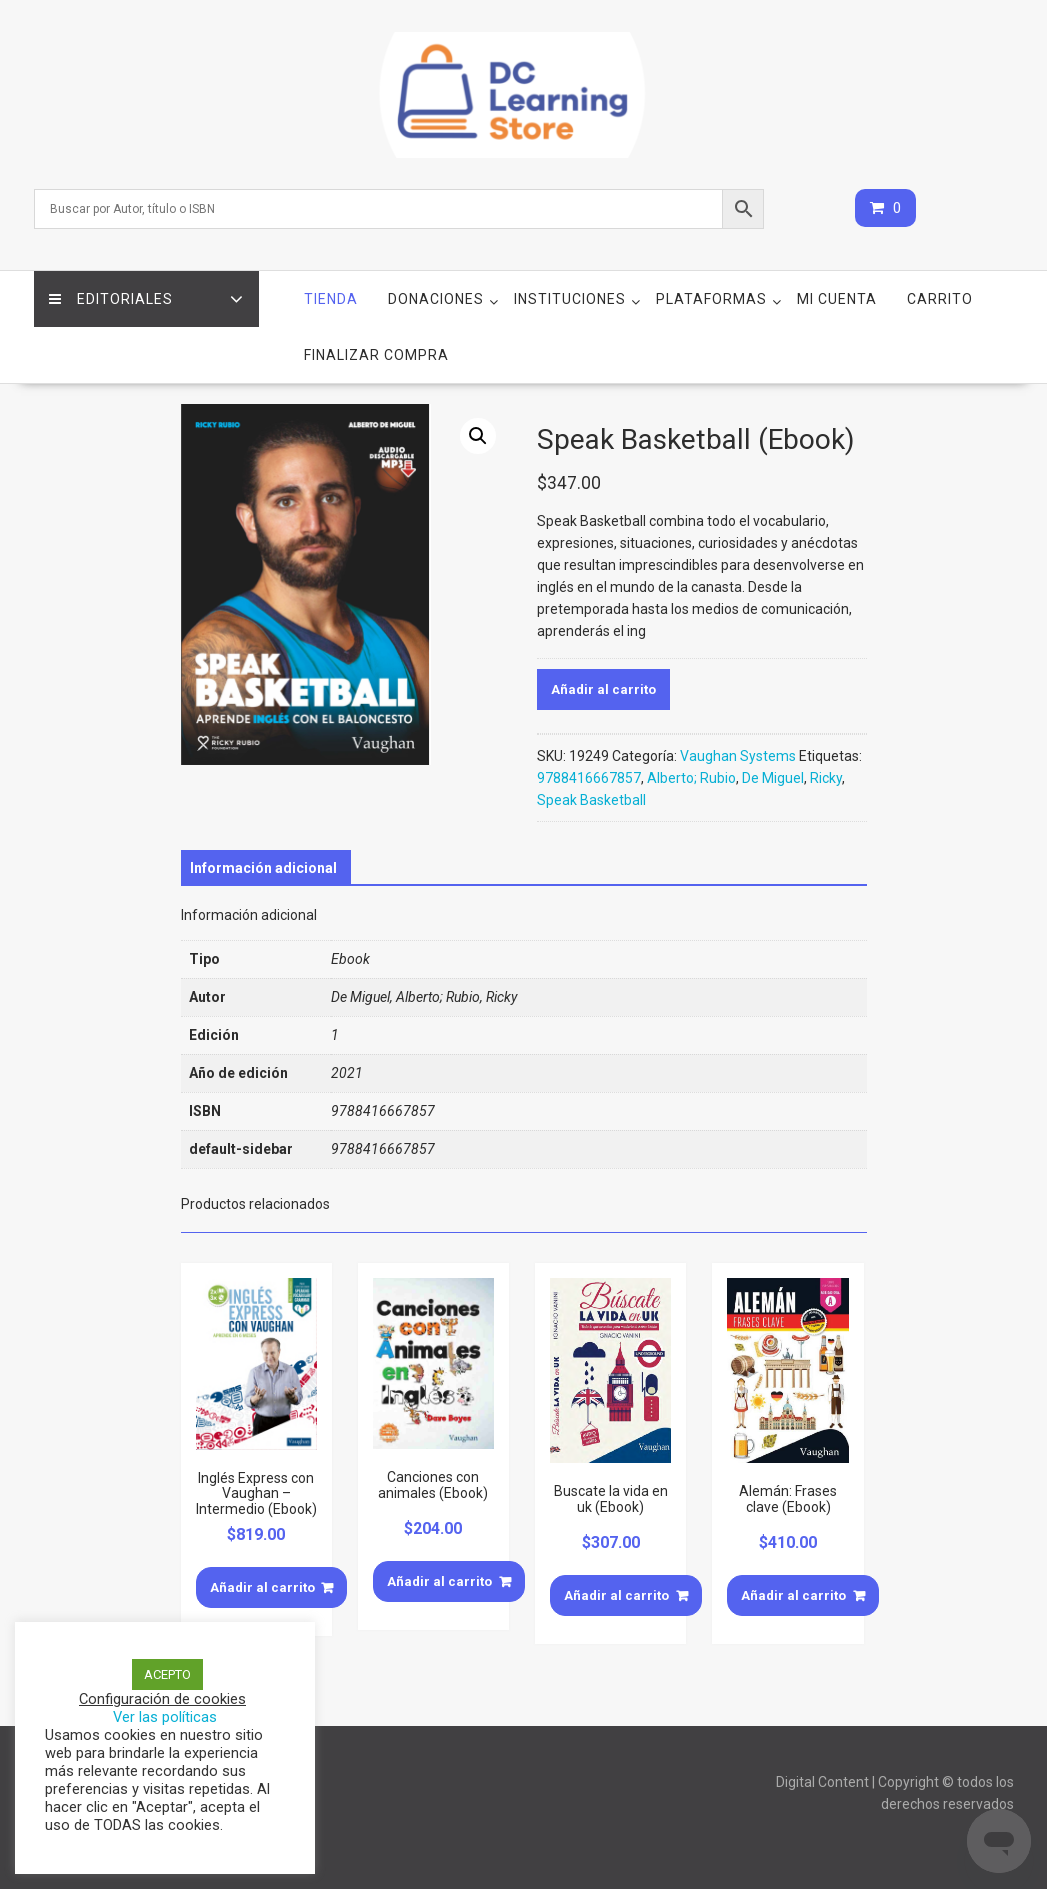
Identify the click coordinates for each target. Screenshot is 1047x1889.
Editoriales (111, 299)
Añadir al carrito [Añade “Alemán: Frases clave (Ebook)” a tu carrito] (793, 1595)
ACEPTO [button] (167, 1674)
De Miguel (773, 778)
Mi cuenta (837, 299)
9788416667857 (589, 778)
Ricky (826, 778)
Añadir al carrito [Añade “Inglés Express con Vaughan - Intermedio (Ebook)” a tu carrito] (262, 1587)
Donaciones (436, 299)
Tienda (331, 299)
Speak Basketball (591, 800)
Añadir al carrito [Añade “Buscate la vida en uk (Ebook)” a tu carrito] (616, 1595)
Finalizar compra (376, 355)
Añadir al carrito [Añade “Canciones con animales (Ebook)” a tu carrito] (439, 1581)
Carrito (940, 299)
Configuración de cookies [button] (162, 1699)
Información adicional (263, 868)
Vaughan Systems (738, 756)
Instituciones (570, 299)
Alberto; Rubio (691, 778)
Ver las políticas (165, 1717)
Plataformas (711, 299)
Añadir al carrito (603, 689)
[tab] (263, 868)
